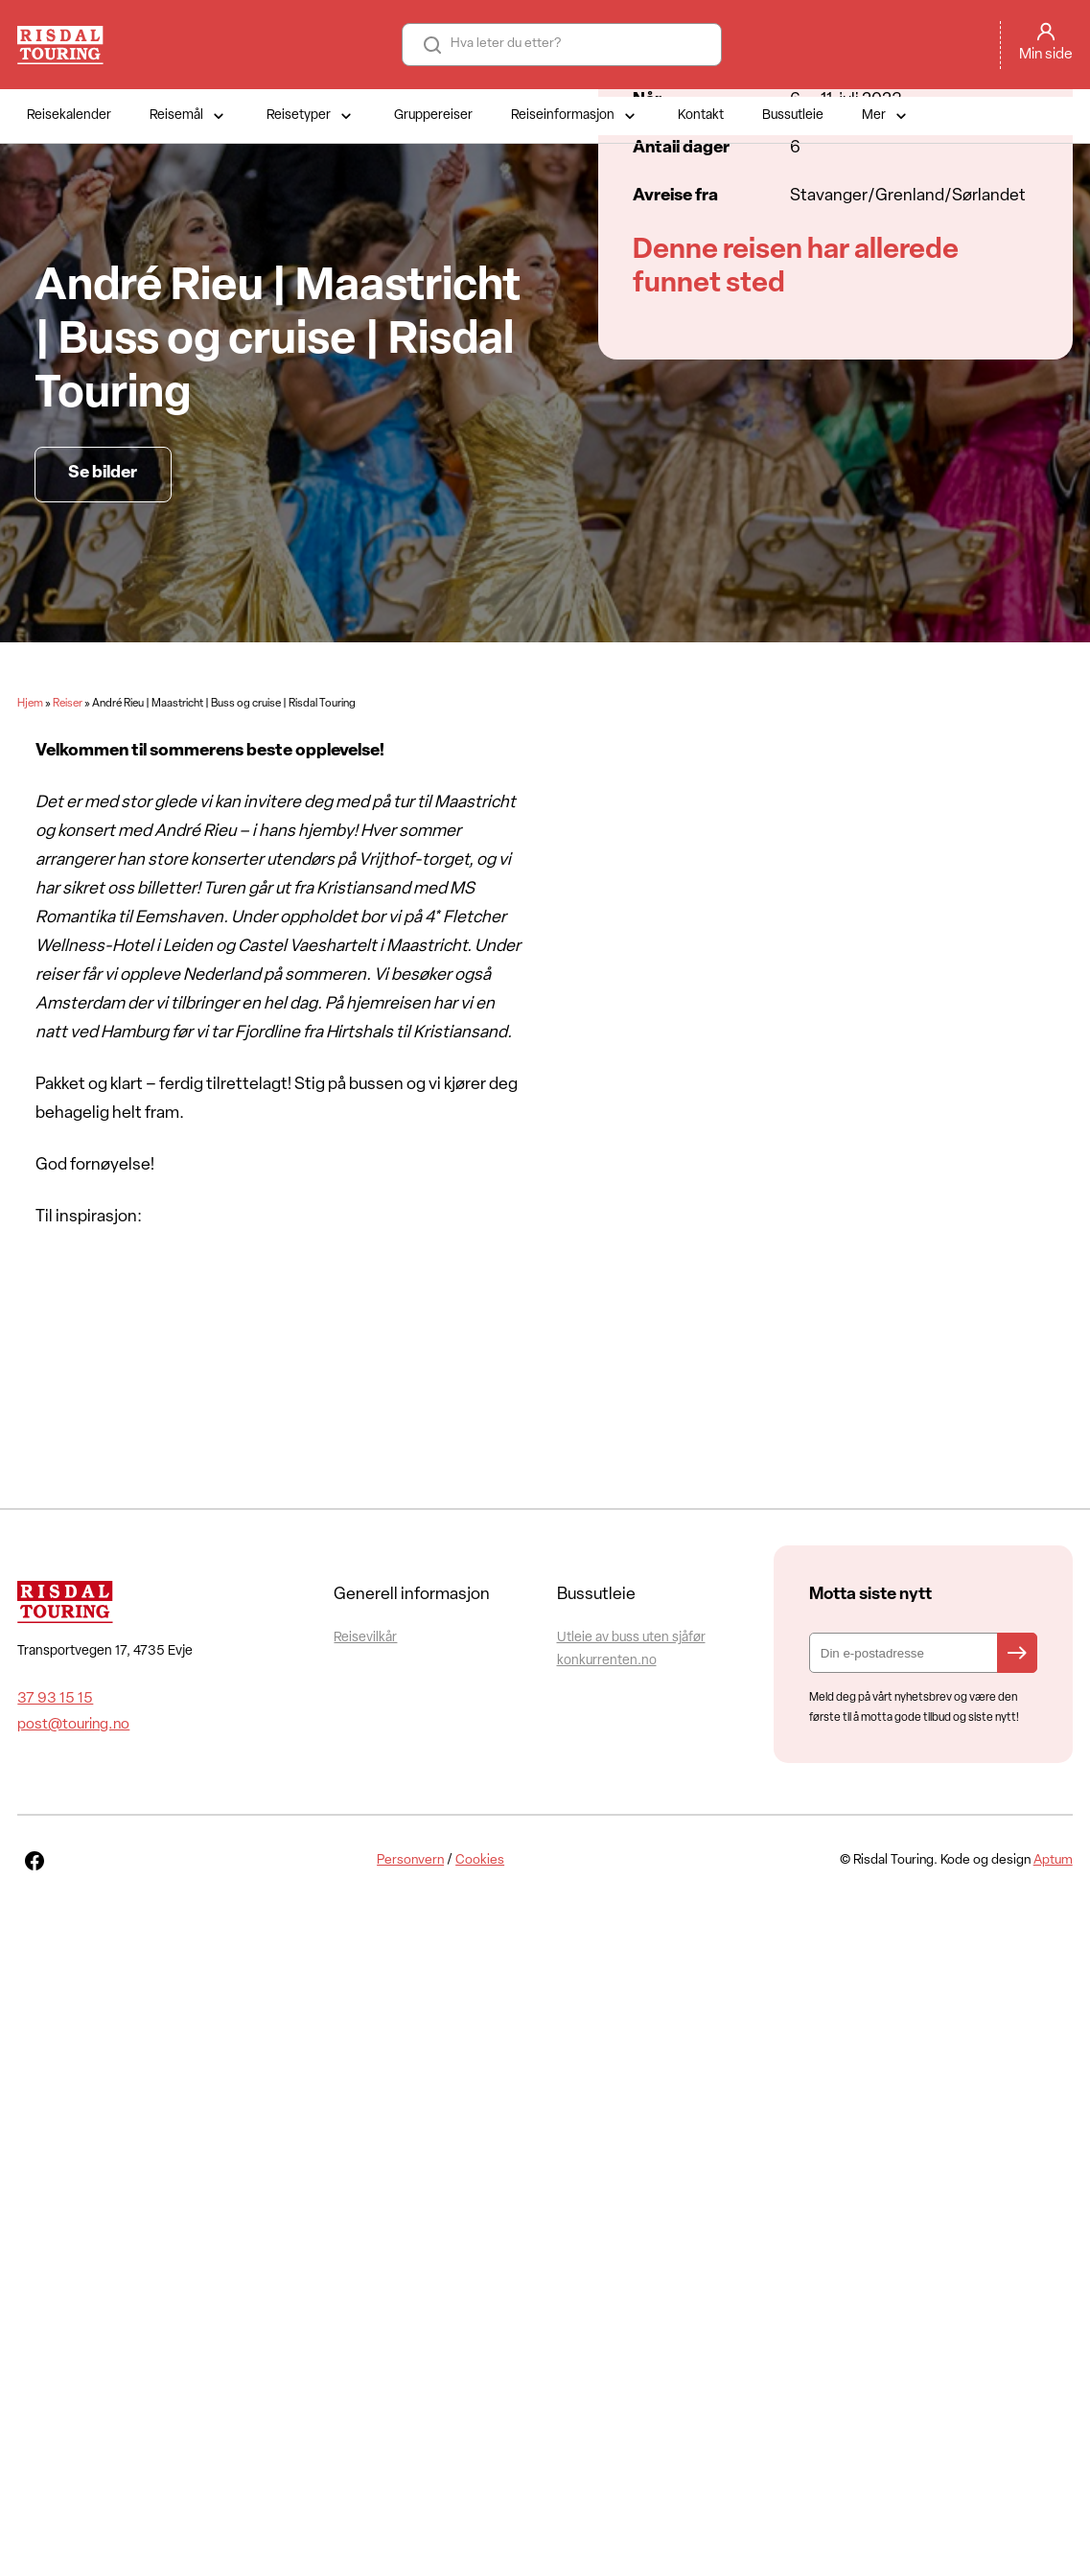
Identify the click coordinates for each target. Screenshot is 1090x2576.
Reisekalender (69, 115)
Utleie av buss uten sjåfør (631, 1638)
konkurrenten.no (607, 1661)
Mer (886, 116)
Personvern (410, 1860)
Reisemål (189, 116)
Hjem (30, 703)
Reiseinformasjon (575, 116)
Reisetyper (311, 116)
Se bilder (102, 473)
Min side (1046, 54)
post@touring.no (73, 1724)
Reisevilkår (365, 1638)
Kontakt (701, 115)
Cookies (479, 1860)
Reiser (67, 703)
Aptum (1053, 1860)
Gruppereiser (433, 115)
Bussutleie (792, 115)
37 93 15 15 (55, 1698)
